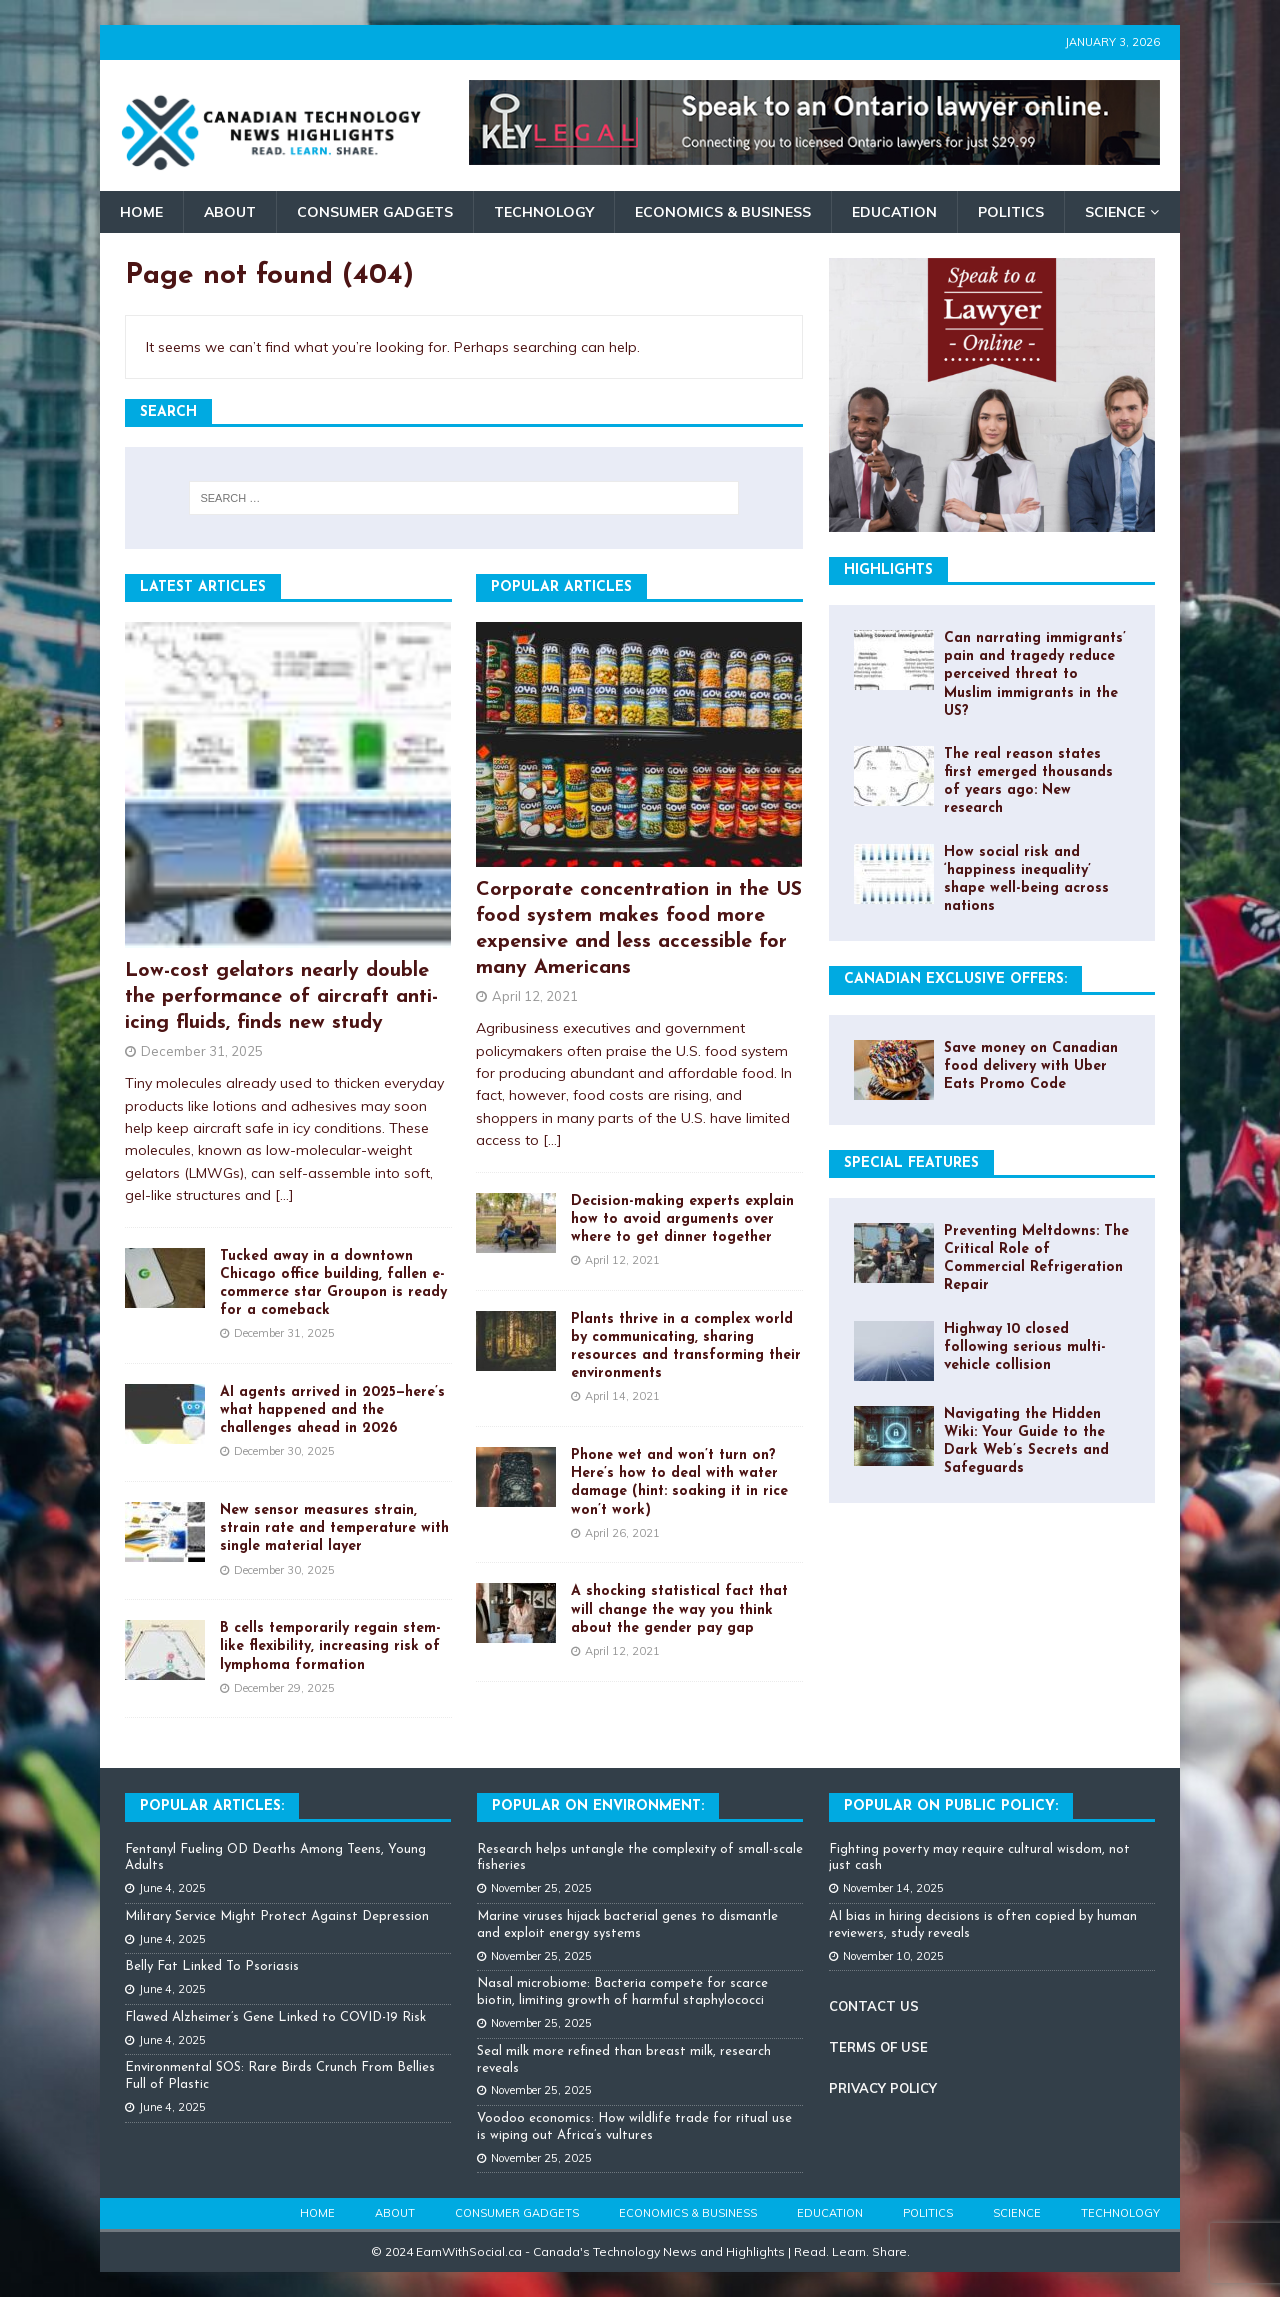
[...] (284, 1195)
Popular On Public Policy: (951, 1806)
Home (141, 212)
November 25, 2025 (541, 1888)
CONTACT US (874, 2006)
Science (1115, 212)
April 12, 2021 (535, 996)
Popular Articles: (212, 1806)
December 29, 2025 (284, 1688)
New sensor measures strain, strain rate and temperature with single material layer (334, 1528)
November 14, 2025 (893, 1888)
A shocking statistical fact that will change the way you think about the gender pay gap (679, 1609)
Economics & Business (723, 212)
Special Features (911, 1163)
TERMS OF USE (878, 2047)
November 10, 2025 (893, 1956)
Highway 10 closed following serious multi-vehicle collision (1025, 1347)
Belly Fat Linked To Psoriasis (212, 1966)
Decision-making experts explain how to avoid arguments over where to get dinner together (682, 1219)
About (230, 212)
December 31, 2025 (202, 1051)
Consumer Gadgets (375, 212)
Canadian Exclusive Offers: (955, 979)
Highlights (888, 570)
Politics (1011, 212)
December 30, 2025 (284, 1451)
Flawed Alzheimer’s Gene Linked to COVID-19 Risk (275, 2017)
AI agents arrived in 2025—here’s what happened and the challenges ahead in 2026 (332, 1410)
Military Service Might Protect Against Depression (277, 1916)
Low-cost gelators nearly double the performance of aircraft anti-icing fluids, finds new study (281, 997)
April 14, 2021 (622, 1396)
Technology (544, 212)
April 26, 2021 (622, 1533)
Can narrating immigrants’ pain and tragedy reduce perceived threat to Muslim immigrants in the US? (1035, 675)
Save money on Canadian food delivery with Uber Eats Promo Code (1031, 1066)
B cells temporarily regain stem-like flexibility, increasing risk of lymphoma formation (330, 1646)
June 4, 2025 (172, 1888)
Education (894, 212)
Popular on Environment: (598, 1806)
